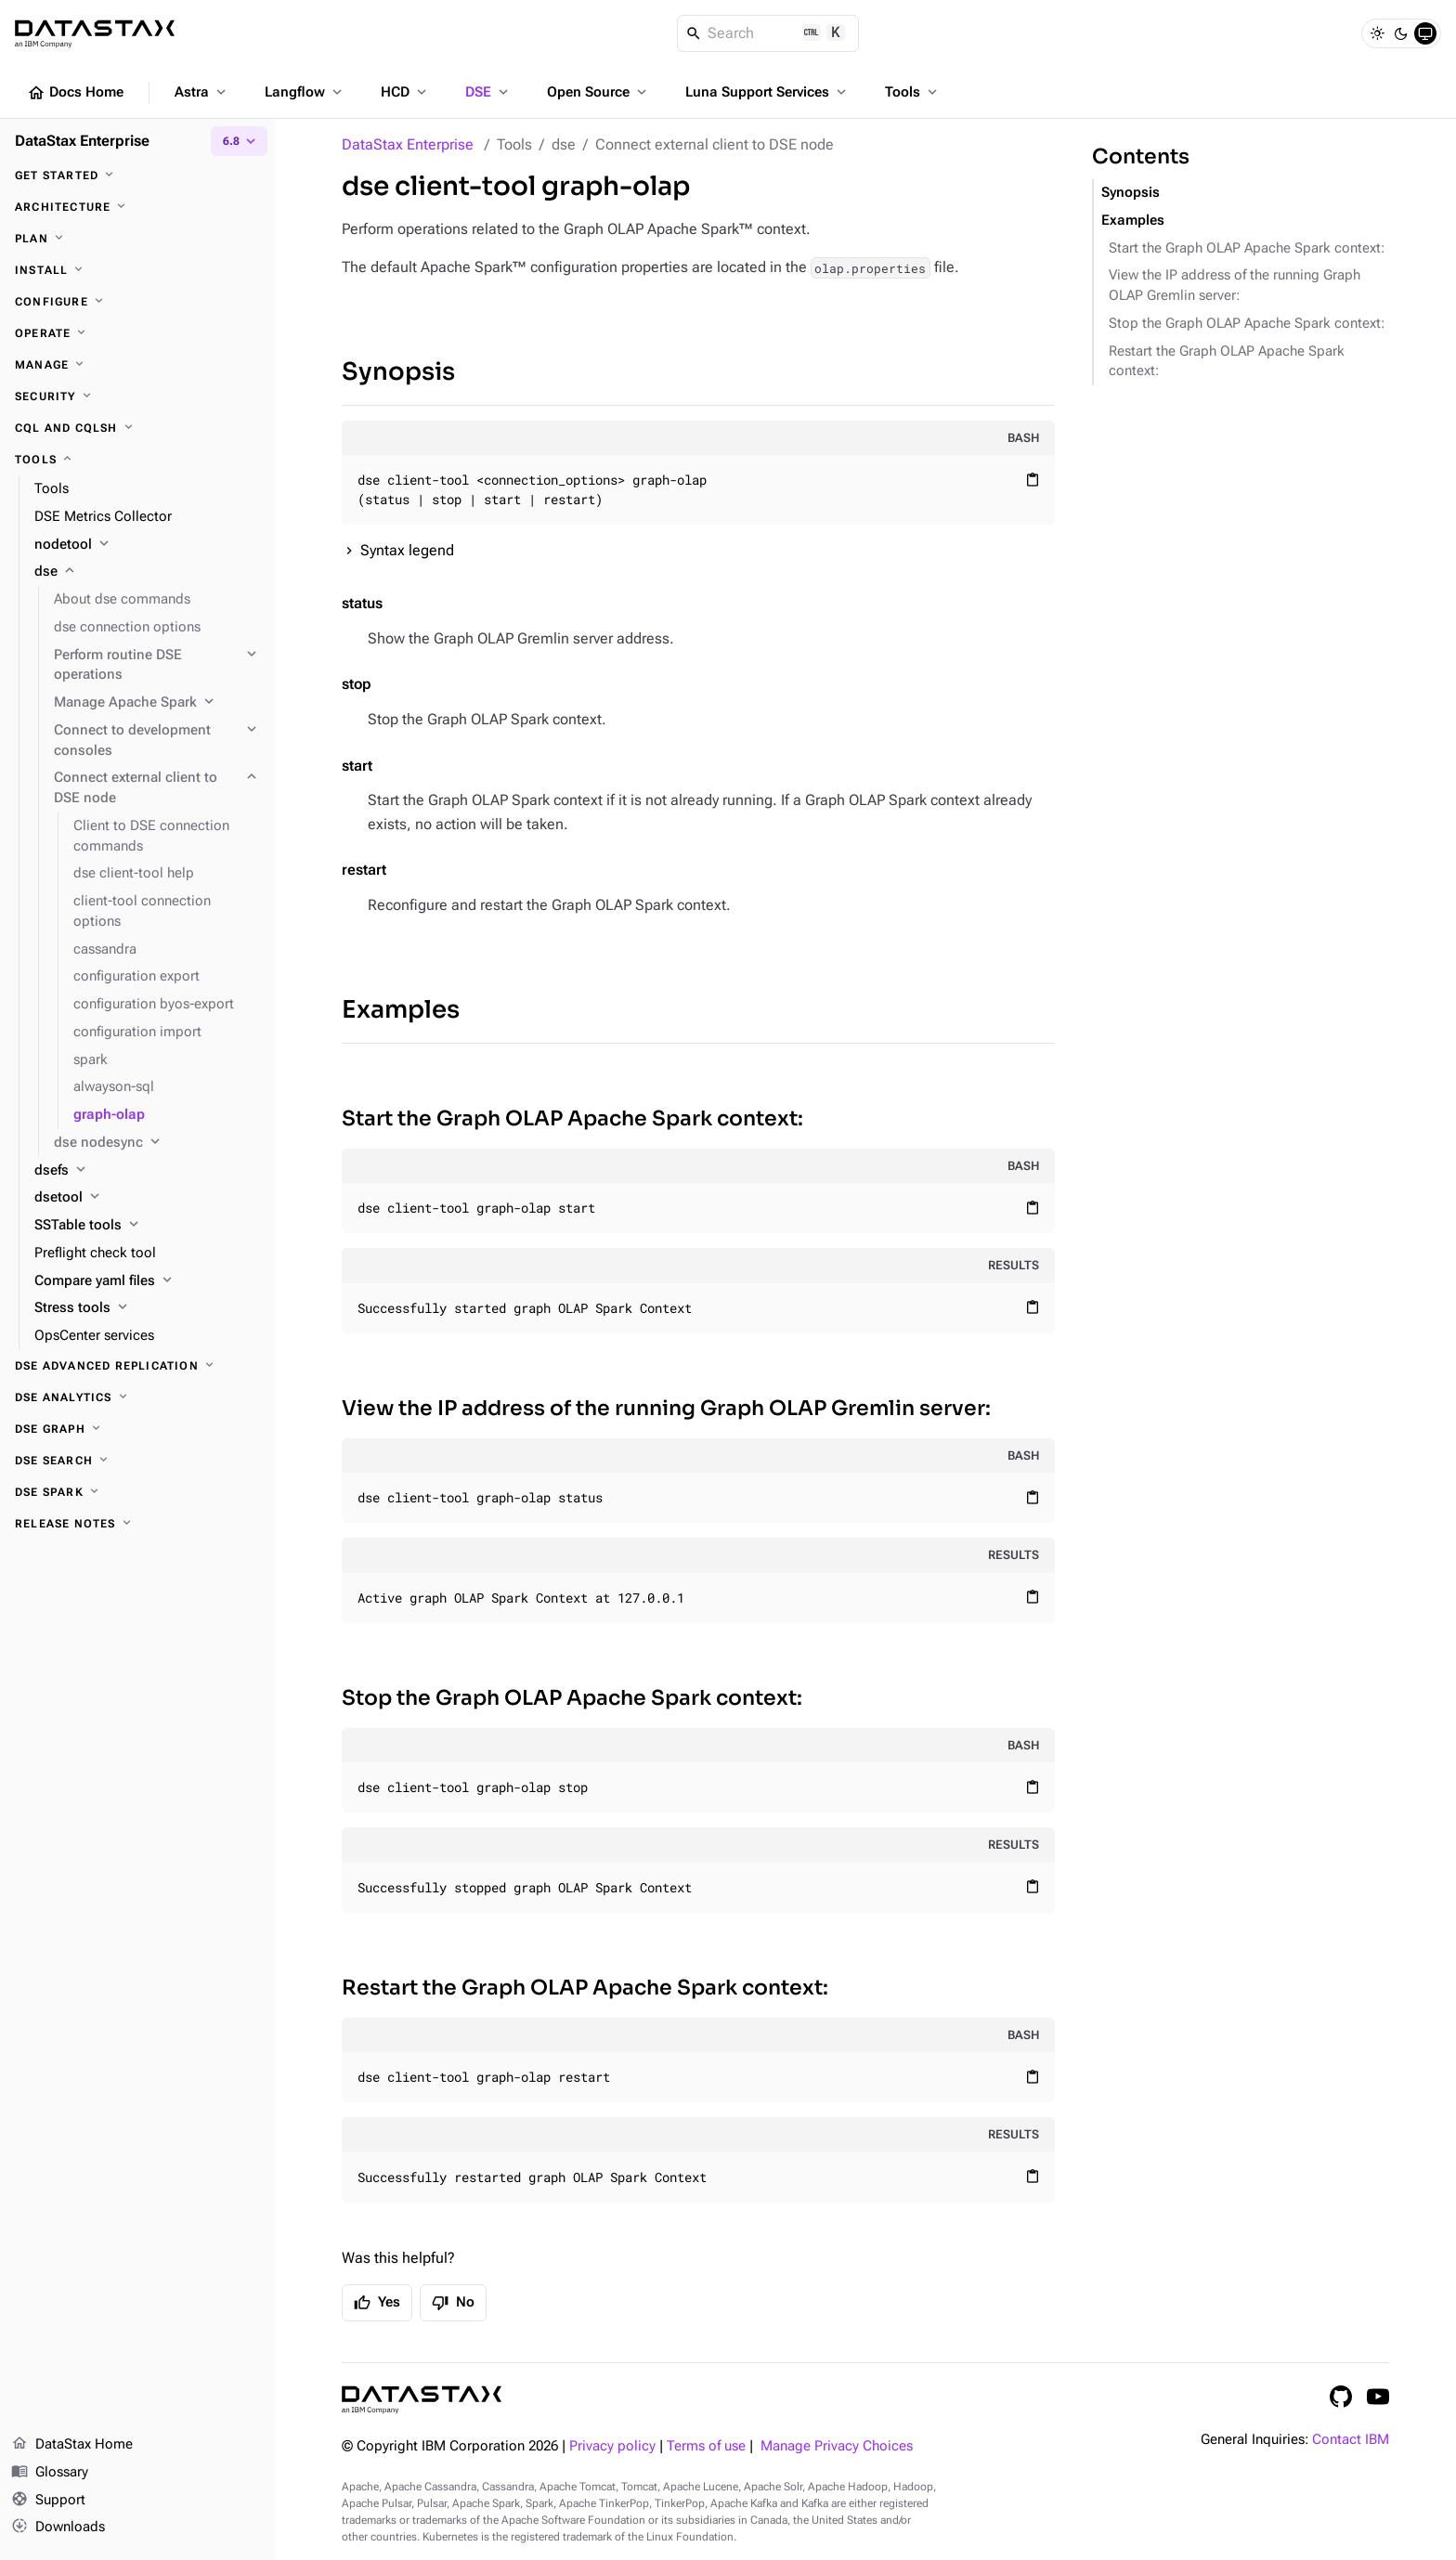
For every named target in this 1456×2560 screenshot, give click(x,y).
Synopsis (398, 372)
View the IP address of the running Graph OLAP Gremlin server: (666, 1408)
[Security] (137, 396)
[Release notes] (137, 1524)
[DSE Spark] (137, 1492)
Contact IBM (1350, 2440)
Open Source (598, 92)
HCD (405, 92)
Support (48, 2500)
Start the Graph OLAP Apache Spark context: (572, 1118)
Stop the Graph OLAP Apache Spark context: (572, 1697)
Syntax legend (407, 550)
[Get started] (137, 175)
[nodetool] (147, 545)
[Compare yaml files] (147, 1281)
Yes (377, 2302)
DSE (488, 92)
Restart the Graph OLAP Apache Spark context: (585, 1987)
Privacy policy (612, 2446)
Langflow (305, 92)
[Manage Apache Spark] (156, 703)
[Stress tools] (147, 1308)
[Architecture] (137, 207)
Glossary (49, 2473)
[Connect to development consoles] (156, 741)
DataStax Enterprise (408, 144)
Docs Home (75, 93)
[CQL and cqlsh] (137, 428)
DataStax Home (72, 2445)
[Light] (1377, 33)
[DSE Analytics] (137, 1397)
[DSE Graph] (137, 1429)
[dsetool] (147, 1198)
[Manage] (137, 365)
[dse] (147, 572)
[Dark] (1401, 33)
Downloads (58, 2527)
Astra (202, 92)
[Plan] (137, 238)
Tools (913, 92)
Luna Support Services (767, 92)
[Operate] (137, 333)
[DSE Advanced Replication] (137, 1366)
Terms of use (706, 2446)
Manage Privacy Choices (836, 2446)
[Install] (137, 270)
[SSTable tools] (147, 1226)
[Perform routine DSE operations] (156, 666)
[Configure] (137, 302)
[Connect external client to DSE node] (156, 788)
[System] (1425, 33)
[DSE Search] (137, 1460)
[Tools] (137, 459)
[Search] (768, 33)
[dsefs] (147, 1171)
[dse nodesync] (156, 1143)
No (453, 2302)
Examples (401, 1009)
